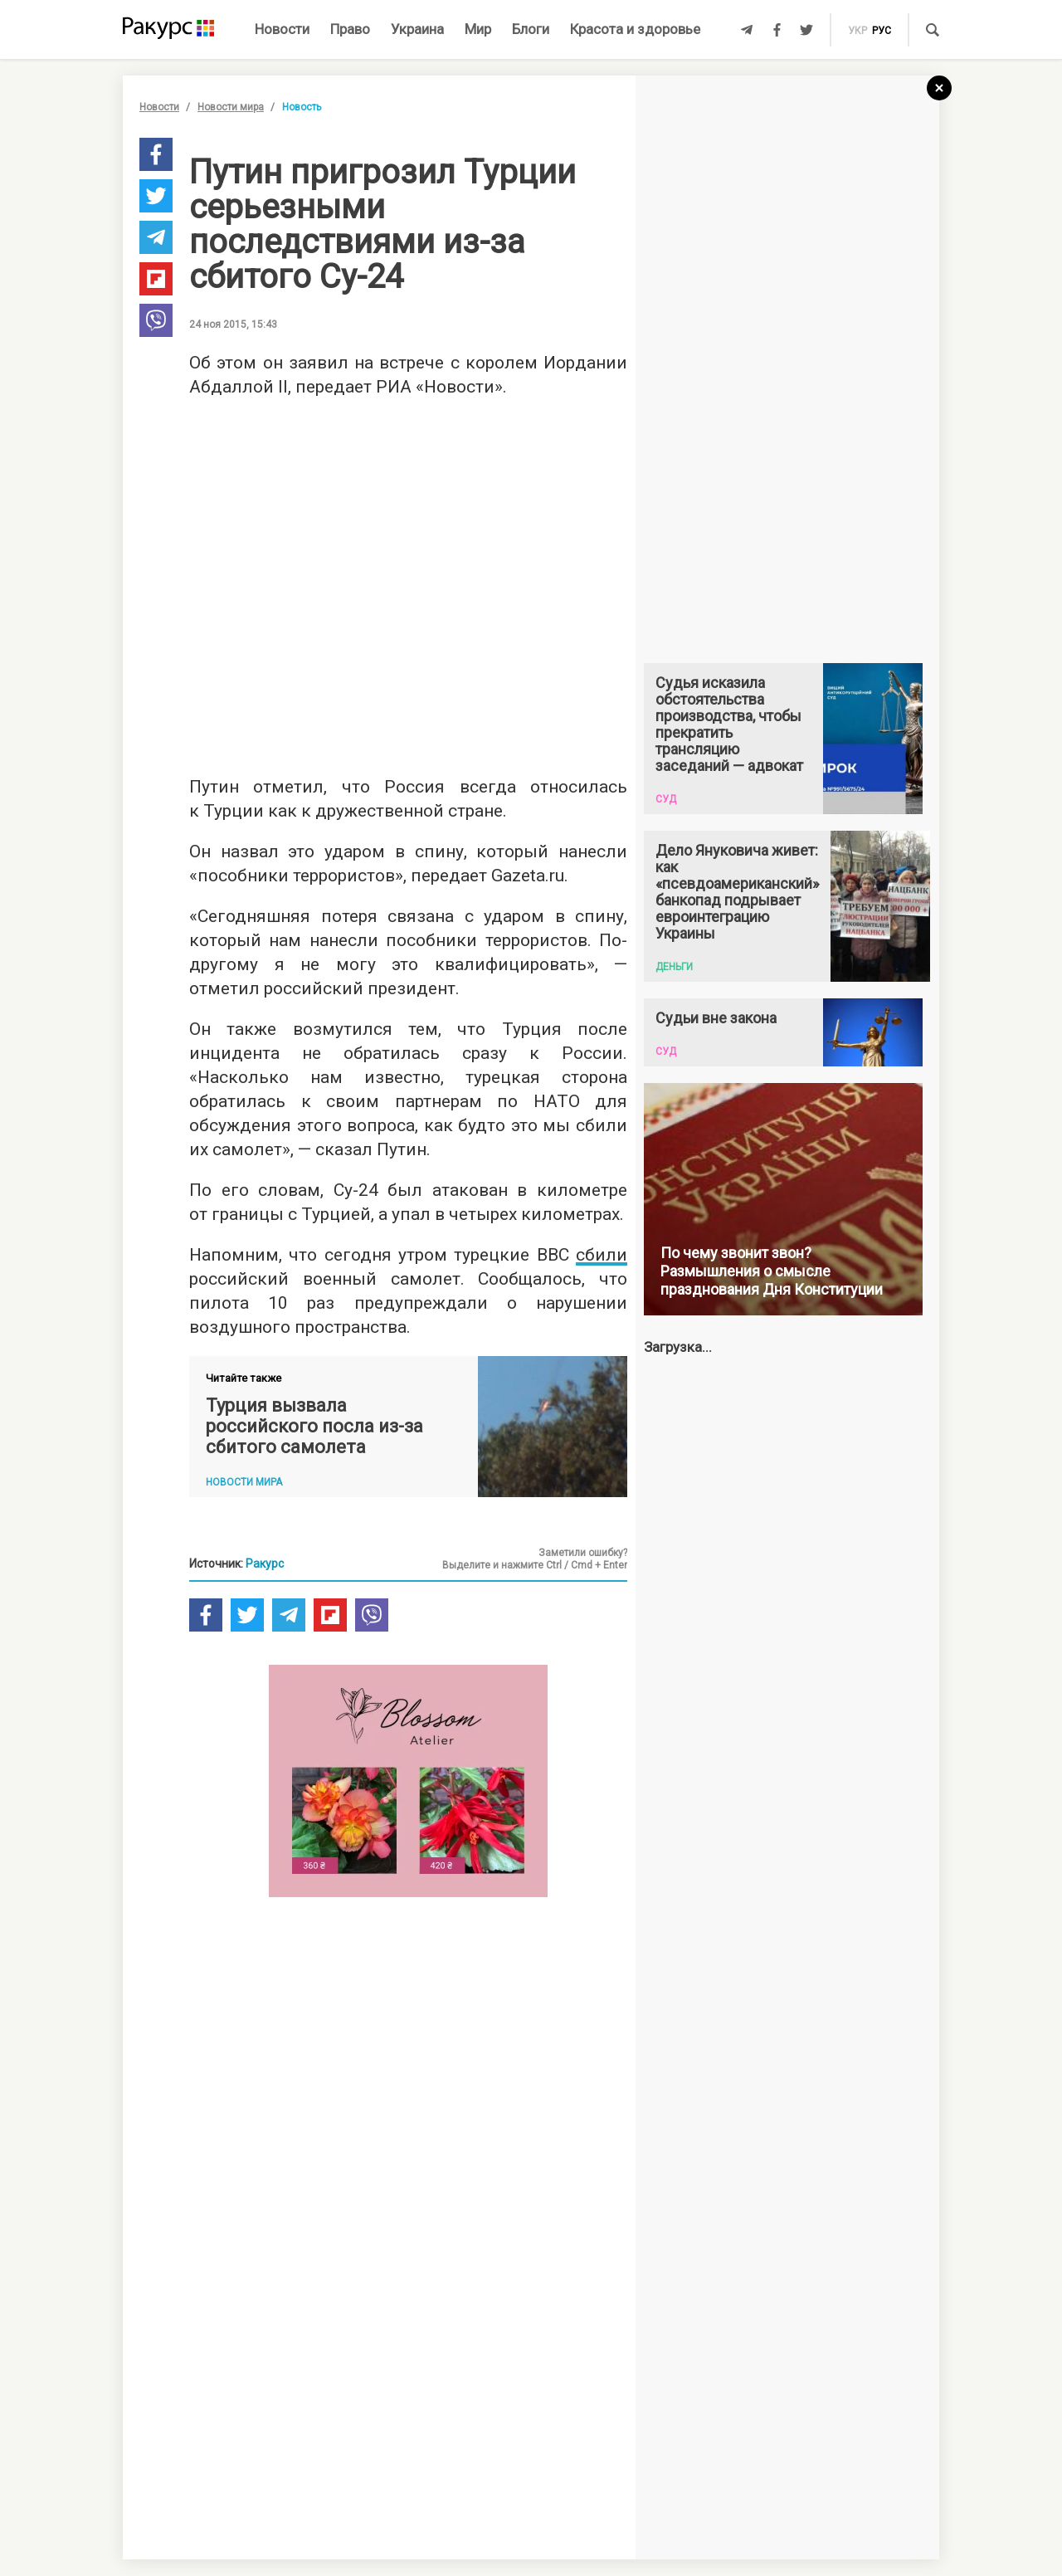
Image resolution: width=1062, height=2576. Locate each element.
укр (857, 31)
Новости (282, 29)
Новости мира (230, 107)
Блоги (530, 29)
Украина (417, 29)
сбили (601, 1255)
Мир (478, 29)
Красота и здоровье (635, 29)
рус (881, 31)
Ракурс (265, 1563)
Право (350, 29)
